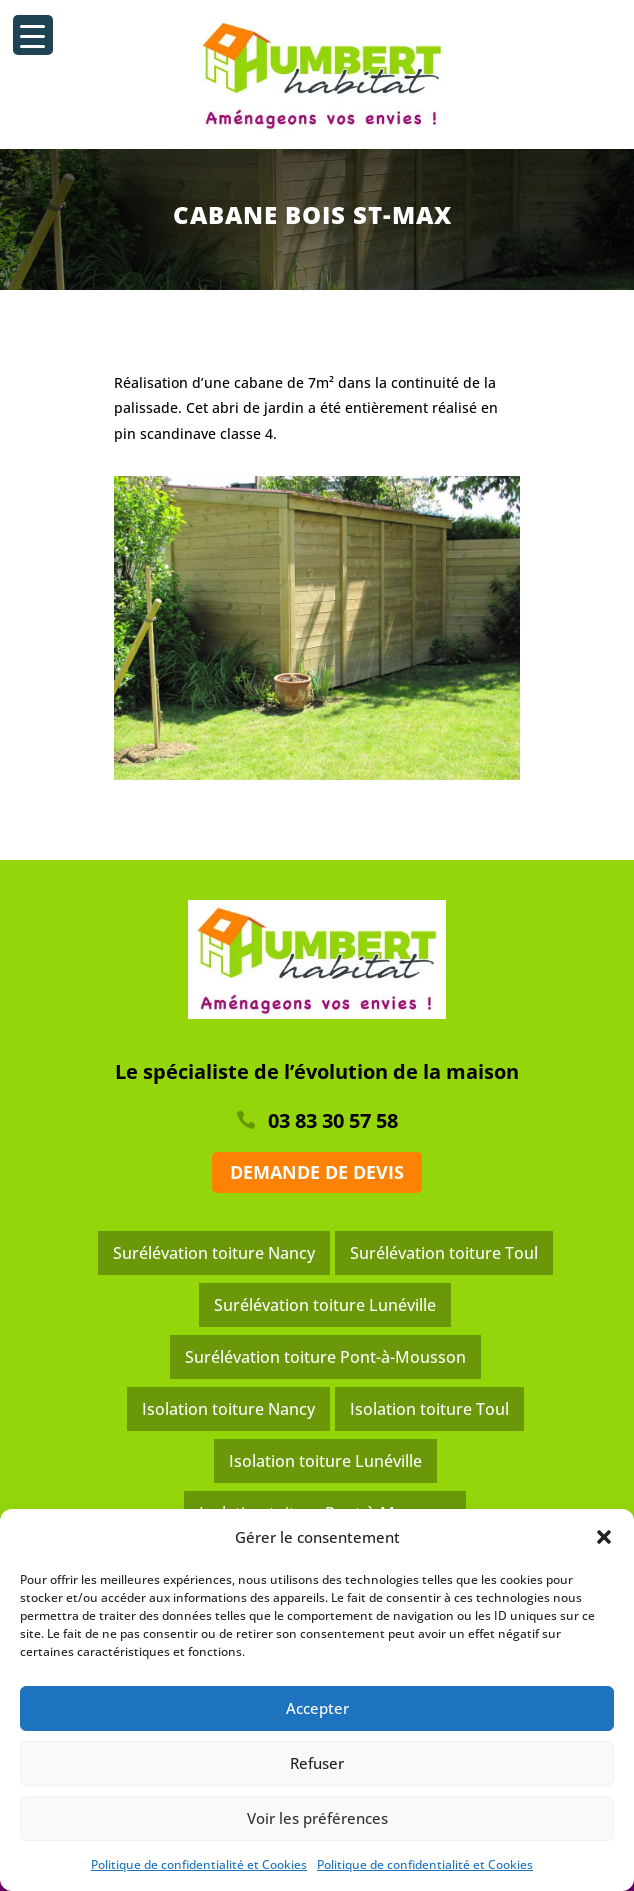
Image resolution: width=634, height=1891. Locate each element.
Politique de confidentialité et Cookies (199, 1864)
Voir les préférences (317, 1818)
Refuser (317, 1763)
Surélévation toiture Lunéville (325, 1305)
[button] (604, 1537)
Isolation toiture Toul (429, 1409)
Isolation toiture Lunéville (325, 1461)
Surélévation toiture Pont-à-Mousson (325, 1357)
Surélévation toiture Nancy (214, 1253)
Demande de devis (317, 1172)
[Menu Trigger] (33, 35)
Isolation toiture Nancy (228, 1409)
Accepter (317, 1708)
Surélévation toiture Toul (444, 1253)
